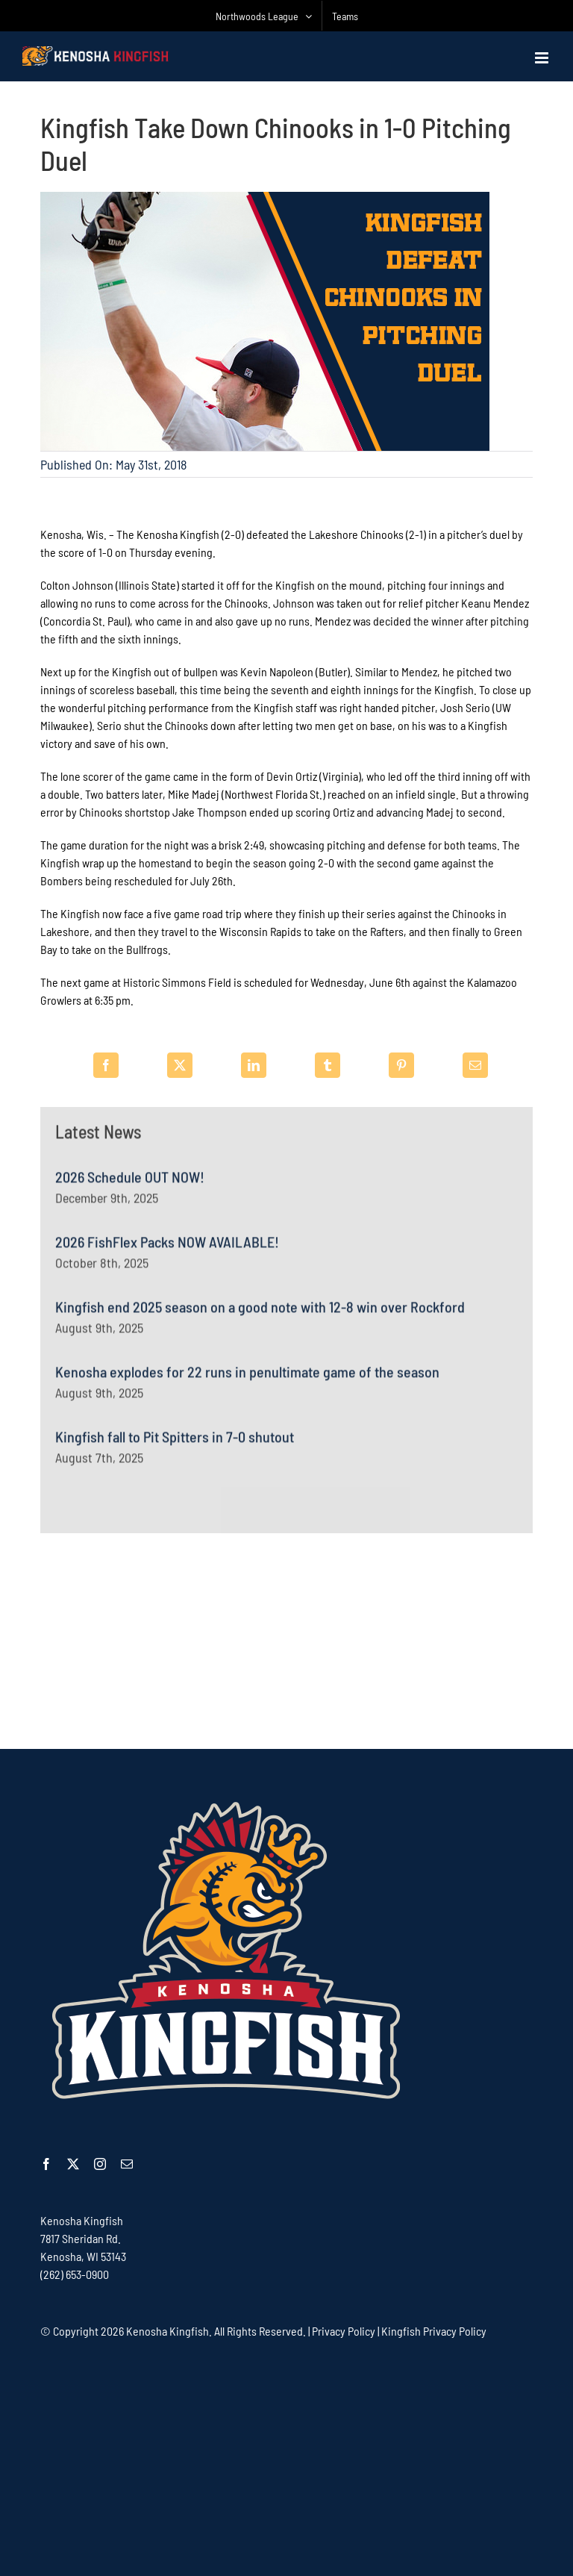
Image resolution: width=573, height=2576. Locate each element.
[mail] (127, 2164)
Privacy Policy (343, 2331)
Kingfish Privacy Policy (433, 2331)
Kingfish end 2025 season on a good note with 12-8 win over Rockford (260, 1314)
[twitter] (73, 2164)
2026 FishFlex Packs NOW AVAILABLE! (167, 1249)
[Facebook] (106, 1065)
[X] (179, 1065)
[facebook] (46, 2164)
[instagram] (100, 2164)
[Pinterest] (401, 1065)
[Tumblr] (327, 1065)
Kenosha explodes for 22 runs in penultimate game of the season (247, 1379)
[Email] (475, 1065)
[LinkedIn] (253, 1065)
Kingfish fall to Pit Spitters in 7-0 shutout (174, 1444)
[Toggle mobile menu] (543, 58)
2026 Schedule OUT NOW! (129, 1184)
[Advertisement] (286, 1640)
